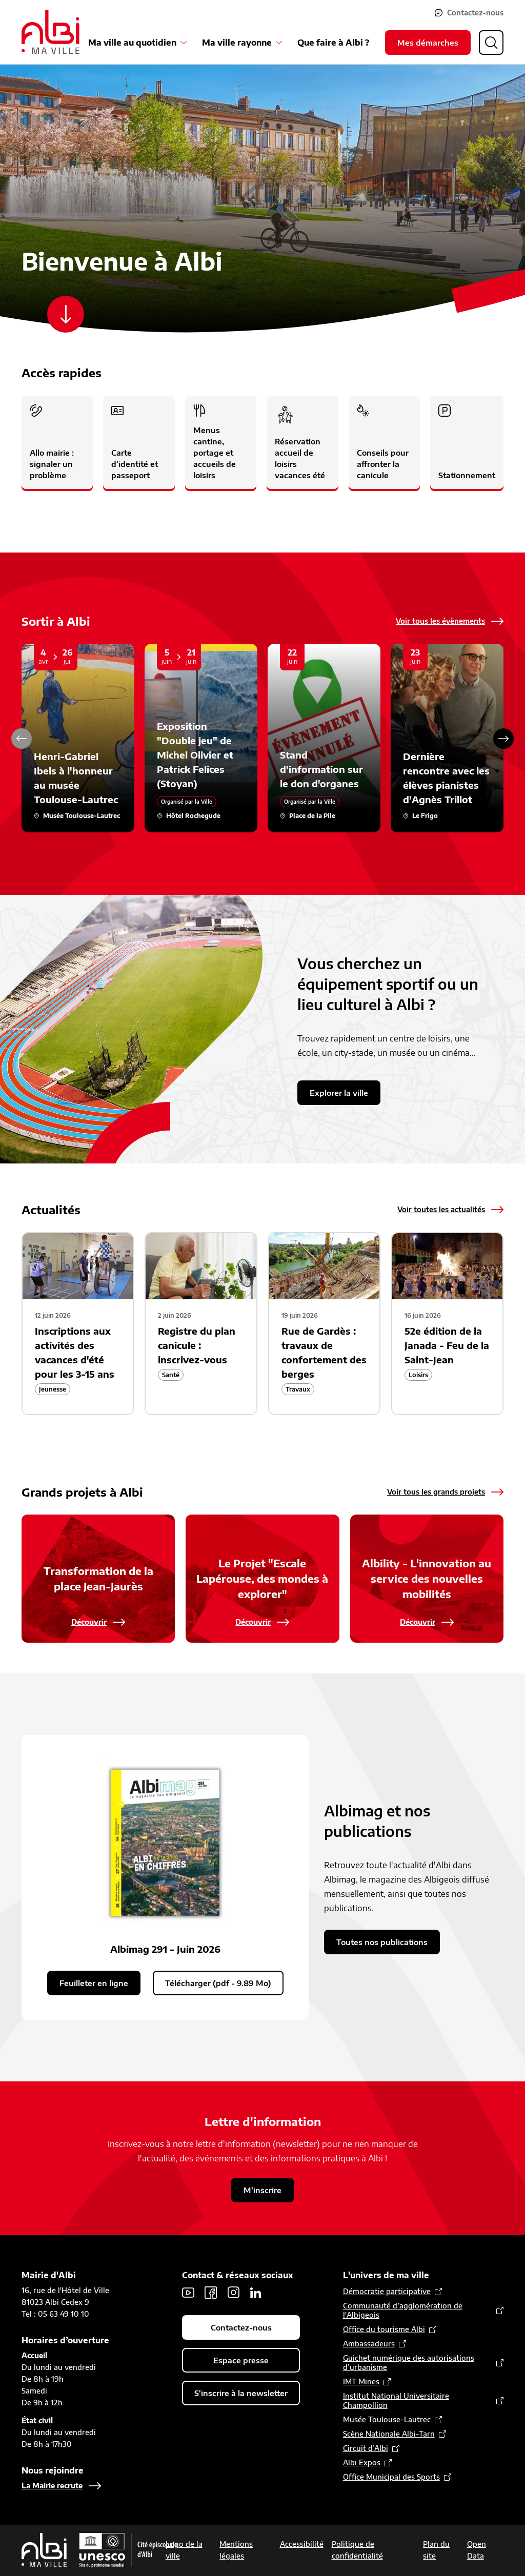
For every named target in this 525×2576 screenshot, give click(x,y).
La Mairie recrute (52, 2485)
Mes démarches (427, 42)
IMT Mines (361, 2381)
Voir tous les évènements (440, 621)
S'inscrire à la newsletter (241, 2393)
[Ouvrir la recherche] (491, 42)
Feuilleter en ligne (93, 1983)
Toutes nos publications (382, 1942)
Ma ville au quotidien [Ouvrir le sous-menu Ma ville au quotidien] (132, 42)
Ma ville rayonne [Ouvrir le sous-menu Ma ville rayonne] (237, 42)
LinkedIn (256, 2292)
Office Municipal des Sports (391, 2476)
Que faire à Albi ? (333, 42)
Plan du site (436, 2550)
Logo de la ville (184, 2550)
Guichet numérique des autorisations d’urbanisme (408, 2362)
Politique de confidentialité (357, 2550)
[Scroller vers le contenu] (65, 314)
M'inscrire (262, 2190)
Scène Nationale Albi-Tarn (389, 2433)
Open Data (476, 2550)
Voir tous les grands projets (436, 1491)
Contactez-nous (475, 12)
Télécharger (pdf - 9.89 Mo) (218, 1983)
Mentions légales (236, 2550)
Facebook (211, 2292)
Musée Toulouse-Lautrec (387, 2419)
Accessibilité (302, 2544)
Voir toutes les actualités (441, 1209)
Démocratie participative (387, 2291)
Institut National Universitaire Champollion (396, 2400)
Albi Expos (361, 2462)
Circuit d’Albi (365, 2448)
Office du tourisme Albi (384, 2329)
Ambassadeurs (369, 2343)
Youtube (188, 2292)
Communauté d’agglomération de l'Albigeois (402, 2310)
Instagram (233, 2292)
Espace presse (241, 2360)
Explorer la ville (339, 1092)
